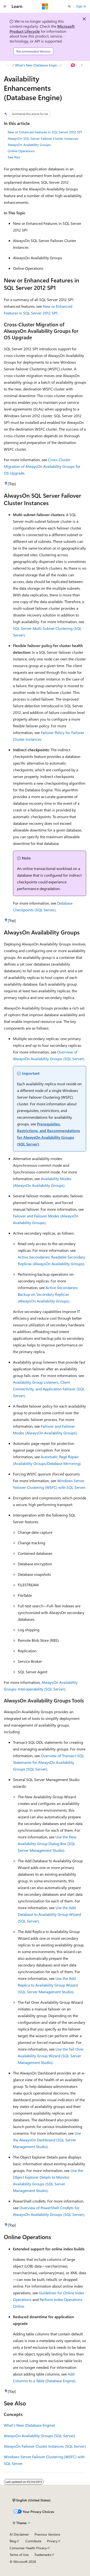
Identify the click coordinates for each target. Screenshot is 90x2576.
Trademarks (42, 2554)
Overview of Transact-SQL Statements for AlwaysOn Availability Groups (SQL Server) (48, 1762)
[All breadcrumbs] (8, 65)
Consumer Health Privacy (28, 2548)
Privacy (52, 2541)
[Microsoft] (45, 6)
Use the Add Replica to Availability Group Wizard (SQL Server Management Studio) (48, 1985)
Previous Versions (47, 2534)
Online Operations (21, 151)
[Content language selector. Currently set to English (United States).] (32, 2500)
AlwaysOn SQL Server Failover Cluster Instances (43, 138)
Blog (13, 2541)
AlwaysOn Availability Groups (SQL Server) (39, 2435)
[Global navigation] (5, 6)
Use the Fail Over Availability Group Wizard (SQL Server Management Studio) (51, 2056)
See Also (14, 157)
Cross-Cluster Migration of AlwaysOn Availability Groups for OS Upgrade (42, 466)
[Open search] (69, 6)
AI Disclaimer (19, 2534)
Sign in (81, 6)
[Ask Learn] (73, 65)
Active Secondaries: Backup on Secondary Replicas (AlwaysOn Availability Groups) (48, 1294)
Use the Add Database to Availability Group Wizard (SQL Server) (49, 1914)
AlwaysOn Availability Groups (29, 144)
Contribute (33, 2541)
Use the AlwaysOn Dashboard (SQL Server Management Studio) (47, 2140)
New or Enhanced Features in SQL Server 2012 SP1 (45, 132)
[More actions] (82, 65)
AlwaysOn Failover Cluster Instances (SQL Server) (45, 2446)
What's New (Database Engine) (37, 65)
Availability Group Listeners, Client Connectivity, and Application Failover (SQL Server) (49, 1389)
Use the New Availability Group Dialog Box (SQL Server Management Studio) (47, 1843)
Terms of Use (19, 2554)
